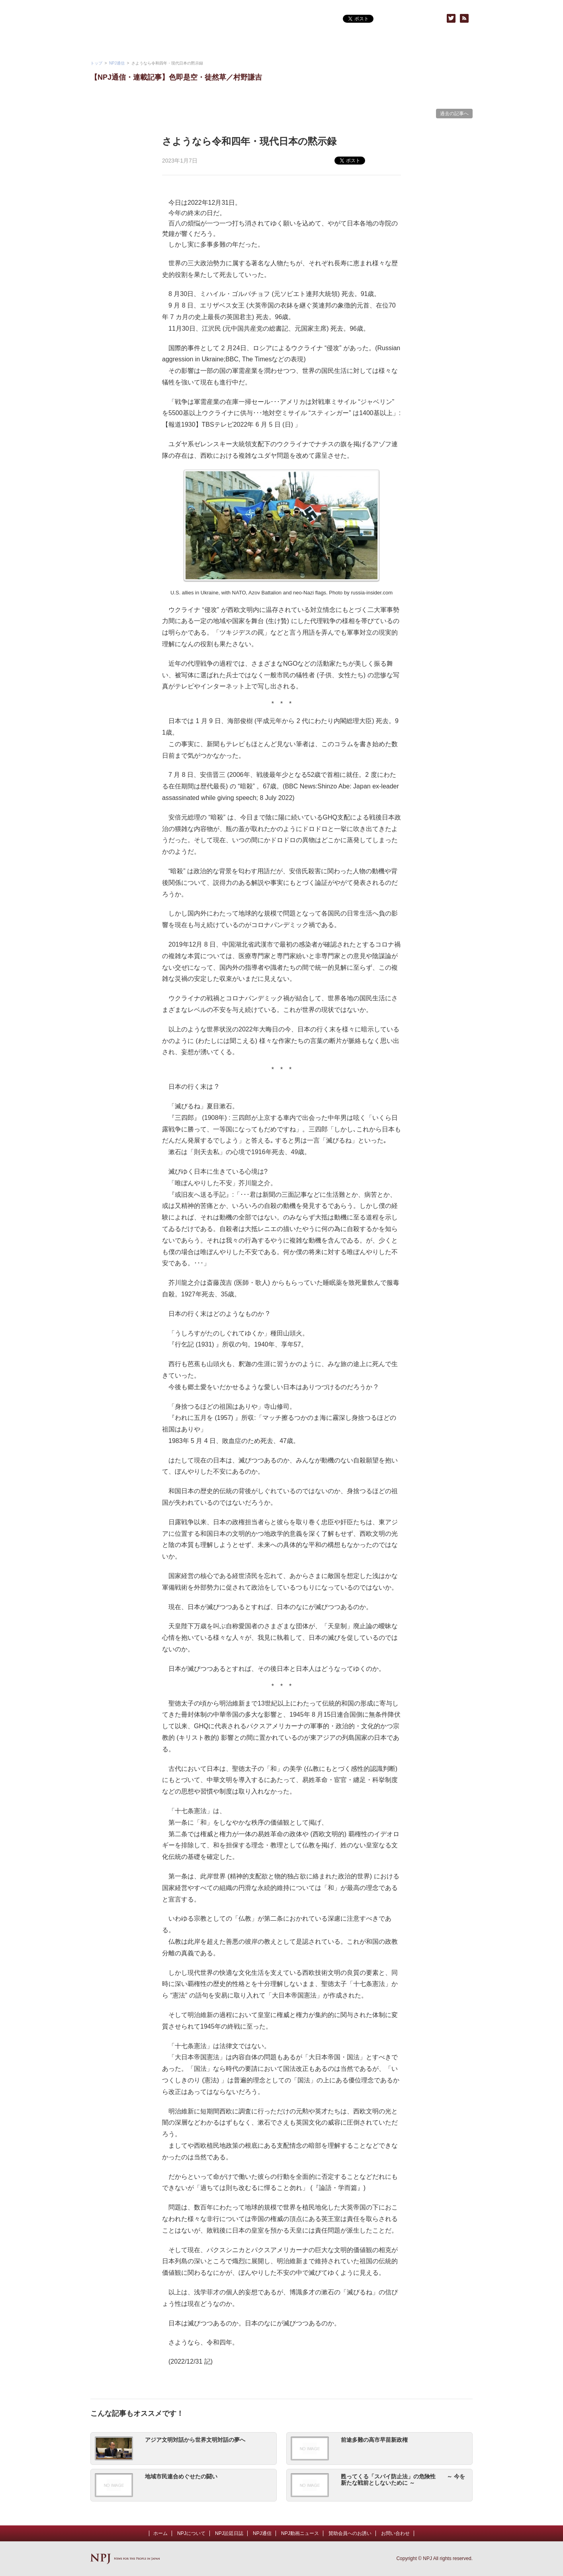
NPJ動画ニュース (186, 44)
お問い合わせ (441, 44)
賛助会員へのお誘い (377, 44)
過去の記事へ (454, 113)
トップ (96, 63)
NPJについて (122, 44)
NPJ (153, 19)
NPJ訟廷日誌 (229, 2533)
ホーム (160, 2533)
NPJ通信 (250, 44)
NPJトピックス (313, 44)
